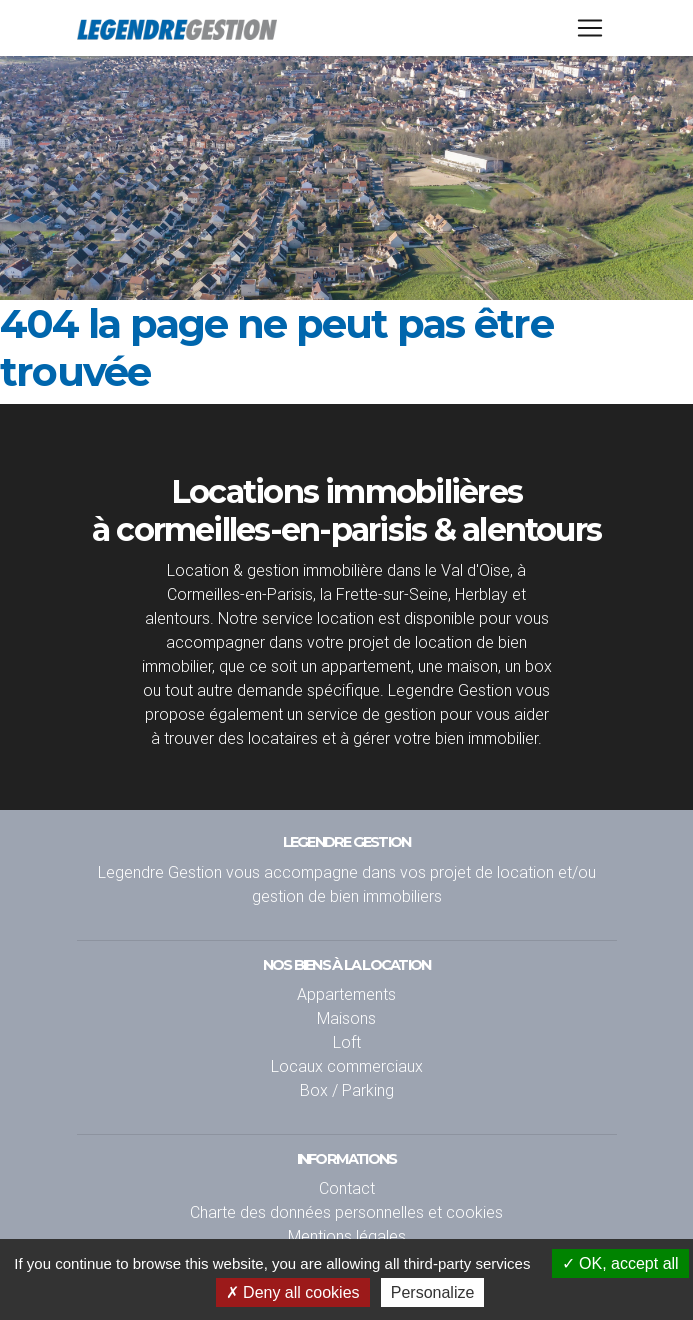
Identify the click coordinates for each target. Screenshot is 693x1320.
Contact (347, 1188)
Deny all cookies (293, 1292)
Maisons (346, 1018)
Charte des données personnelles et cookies (346, 1212)
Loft (347, 1042)
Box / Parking (347, 1090)
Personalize (433, 1292)
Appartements (346, 994)
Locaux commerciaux (347, 1066)
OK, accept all (620, 1263)
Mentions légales (347, 1236)
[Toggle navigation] (590, 32)
